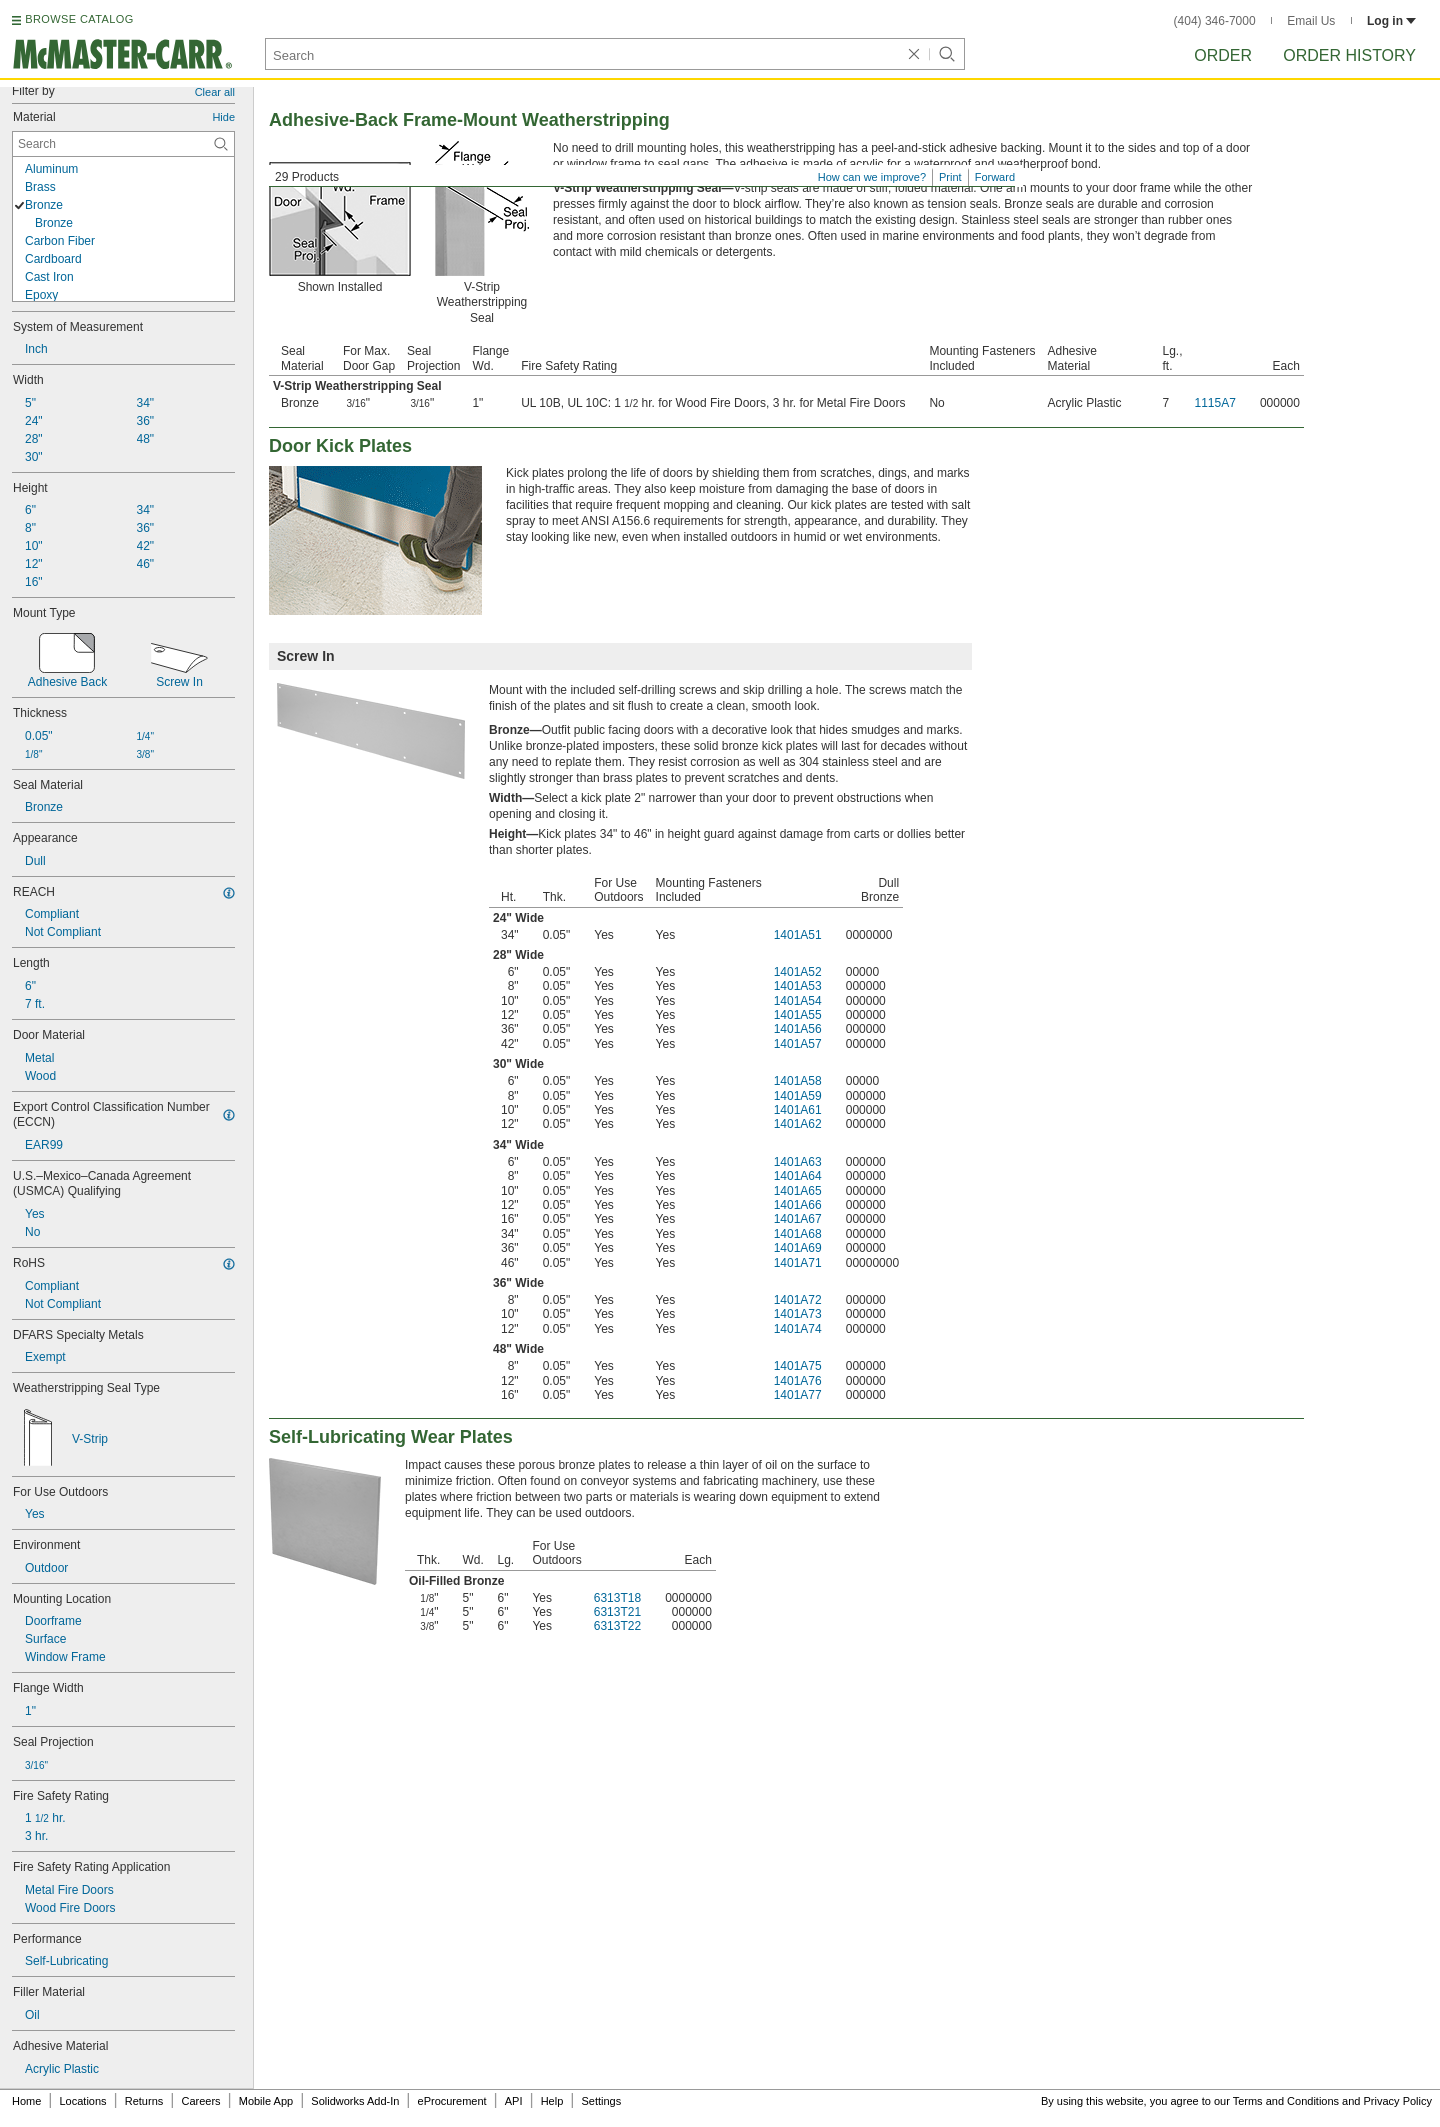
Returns (144, 2101)
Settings (601, 2101)
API (514, 2101)
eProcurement (452, 2101)
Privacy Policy (1398, 2101)
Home (26, 2101)
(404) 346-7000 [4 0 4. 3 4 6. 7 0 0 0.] (1215, 21)
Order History (1349, 55)
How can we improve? (872, 177)
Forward (995, 177)
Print (950, 177)
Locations (83, 2101)
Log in (1391, 21)
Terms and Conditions (1286, 2101)
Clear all (215, 92)
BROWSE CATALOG (79, 19)
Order (1223, 55)
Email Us (1311, 21)
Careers (200, 2101)
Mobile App (266, 2101)
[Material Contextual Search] (123, 144)
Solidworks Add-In (355, 2101)
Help (552, 2101)
